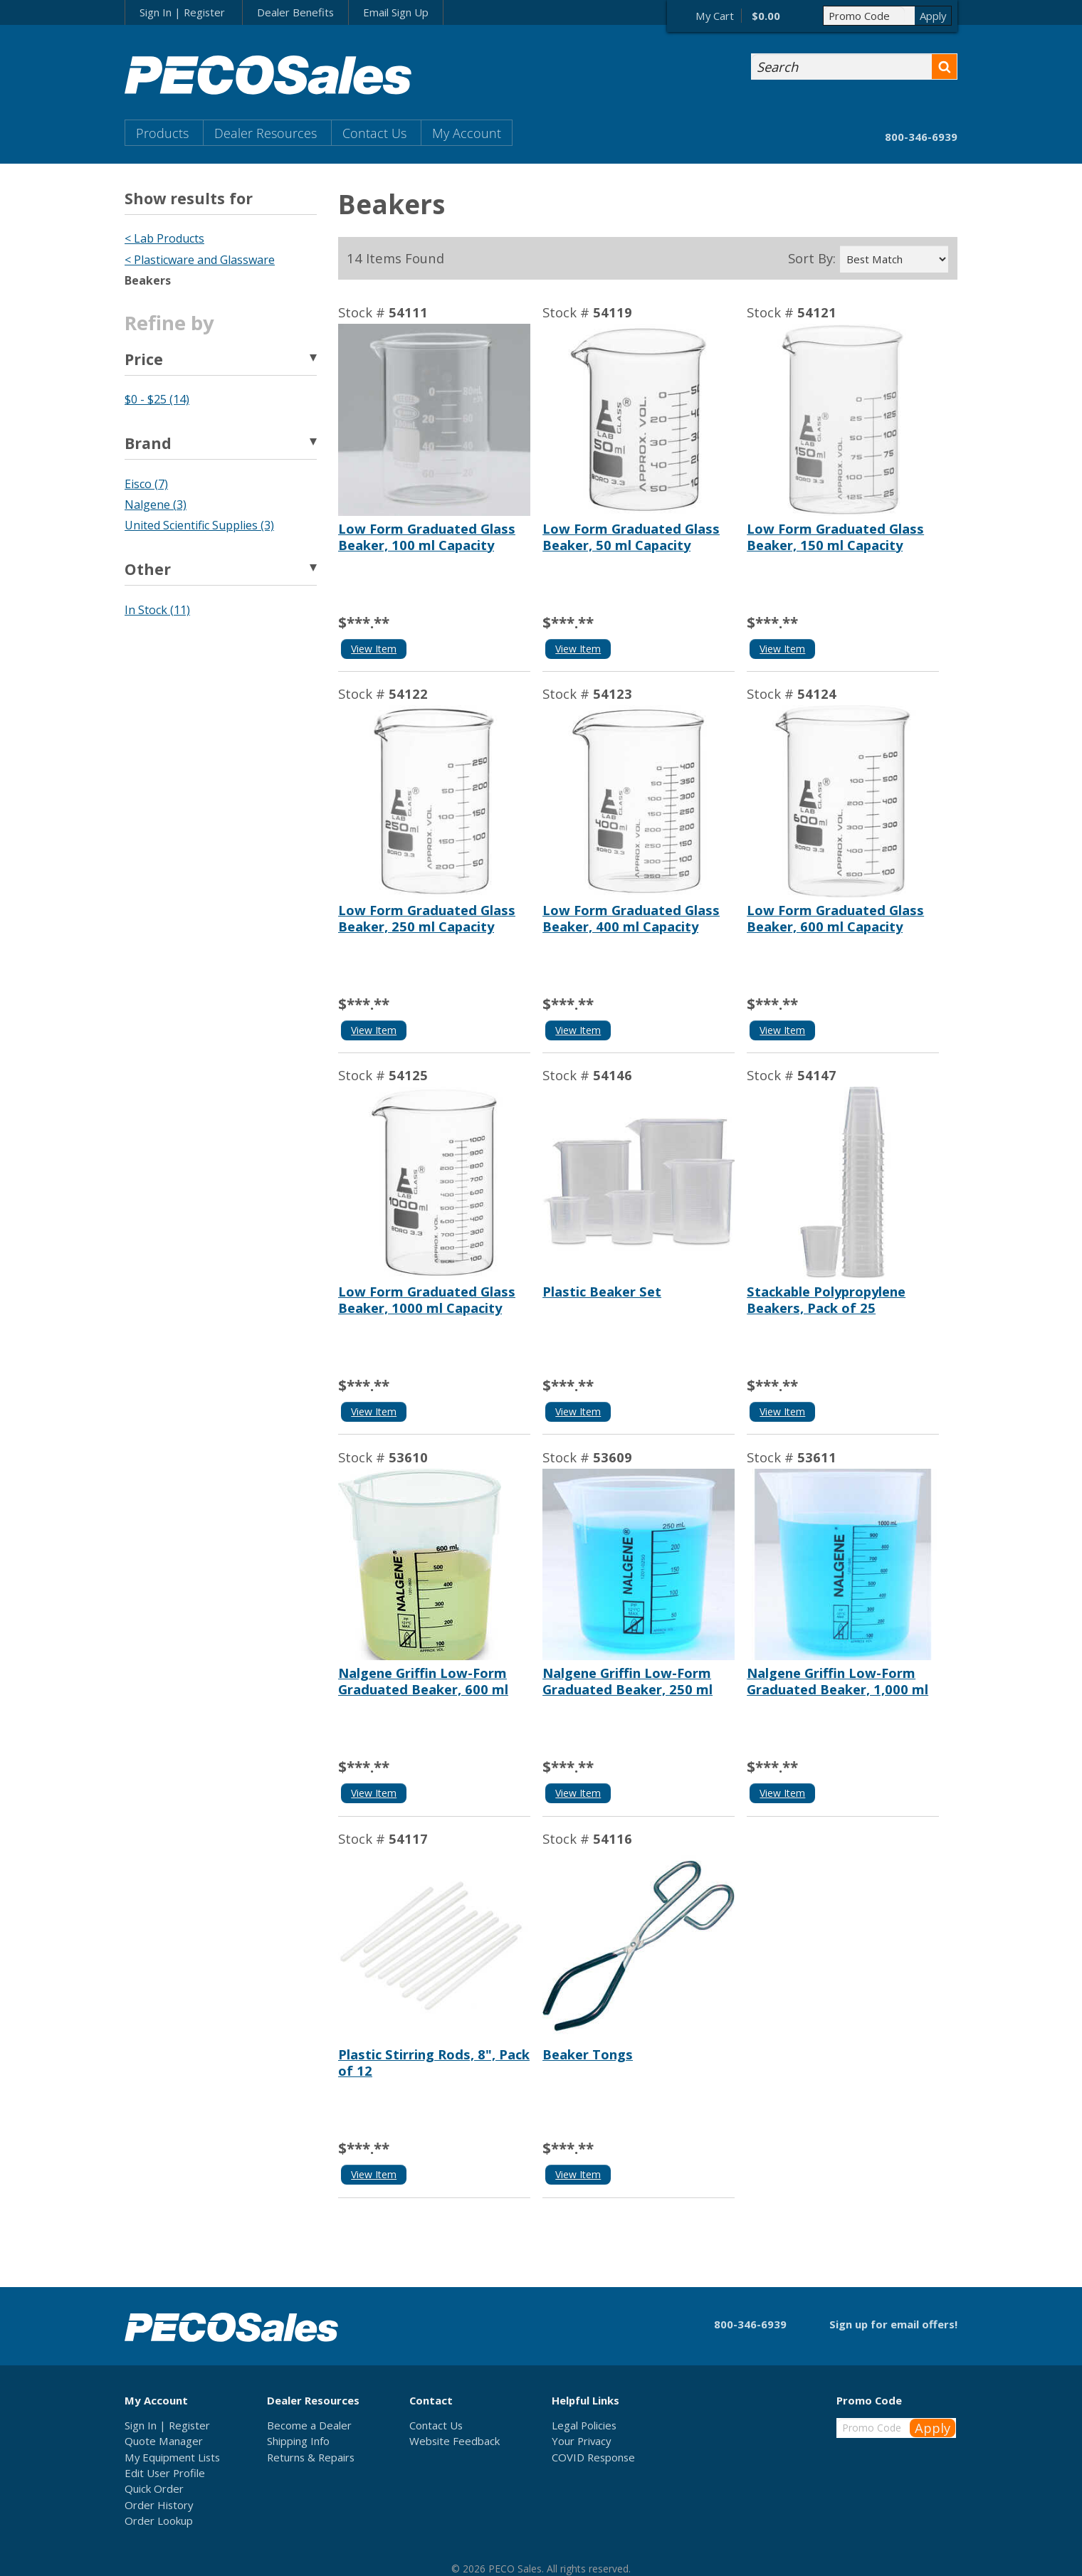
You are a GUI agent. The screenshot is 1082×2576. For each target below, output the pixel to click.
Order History (159, 2505)
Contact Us (374, 133)
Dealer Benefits (295, 12)
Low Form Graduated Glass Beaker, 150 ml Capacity (835, 536)
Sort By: (812, 258)
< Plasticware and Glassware (200, 260)
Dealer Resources (265, 133)
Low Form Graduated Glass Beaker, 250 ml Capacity (426, 918)
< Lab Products (164, 238)
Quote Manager (164, 2441)
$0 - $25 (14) (157, 399)
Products (162, 133)
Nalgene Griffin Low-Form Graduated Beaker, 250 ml (627, 1681)
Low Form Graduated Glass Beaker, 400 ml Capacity (631, 918)
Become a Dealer (309, 2425)
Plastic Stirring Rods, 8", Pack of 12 (434, 2062)
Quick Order (154, 2488)
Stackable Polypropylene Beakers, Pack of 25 (826, 1299)
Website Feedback (454, 2441)
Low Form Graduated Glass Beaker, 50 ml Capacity (631, 536)
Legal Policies (584, 2425)
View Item (373, 648)
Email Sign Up (396, 12)
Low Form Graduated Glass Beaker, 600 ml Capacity (835, 918)
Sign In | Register (182, 12)
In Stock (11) (157, 610)
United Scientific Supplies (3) (199, 525)
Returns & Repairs (310, 2457)
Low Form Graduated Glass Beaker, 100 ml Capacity (426, 536)
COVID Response (593, 2457)
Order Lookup (159, 2520)
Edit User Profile (165, 2473)
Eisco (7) (146, 484)
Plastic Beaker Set (601, 1291)
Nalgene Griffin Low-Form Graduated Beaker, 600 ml (423, 1681)
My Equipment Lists (172, 2457)
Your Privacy (581, 2441)
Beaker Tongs (587, 2054)
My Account (466, 133)
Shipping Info (298, 2441)
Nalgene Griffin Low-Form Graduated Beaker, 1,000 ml (837, 1681)
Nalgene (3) (156, 504)
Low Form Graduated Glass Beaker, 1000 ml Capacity (426, 1299)
